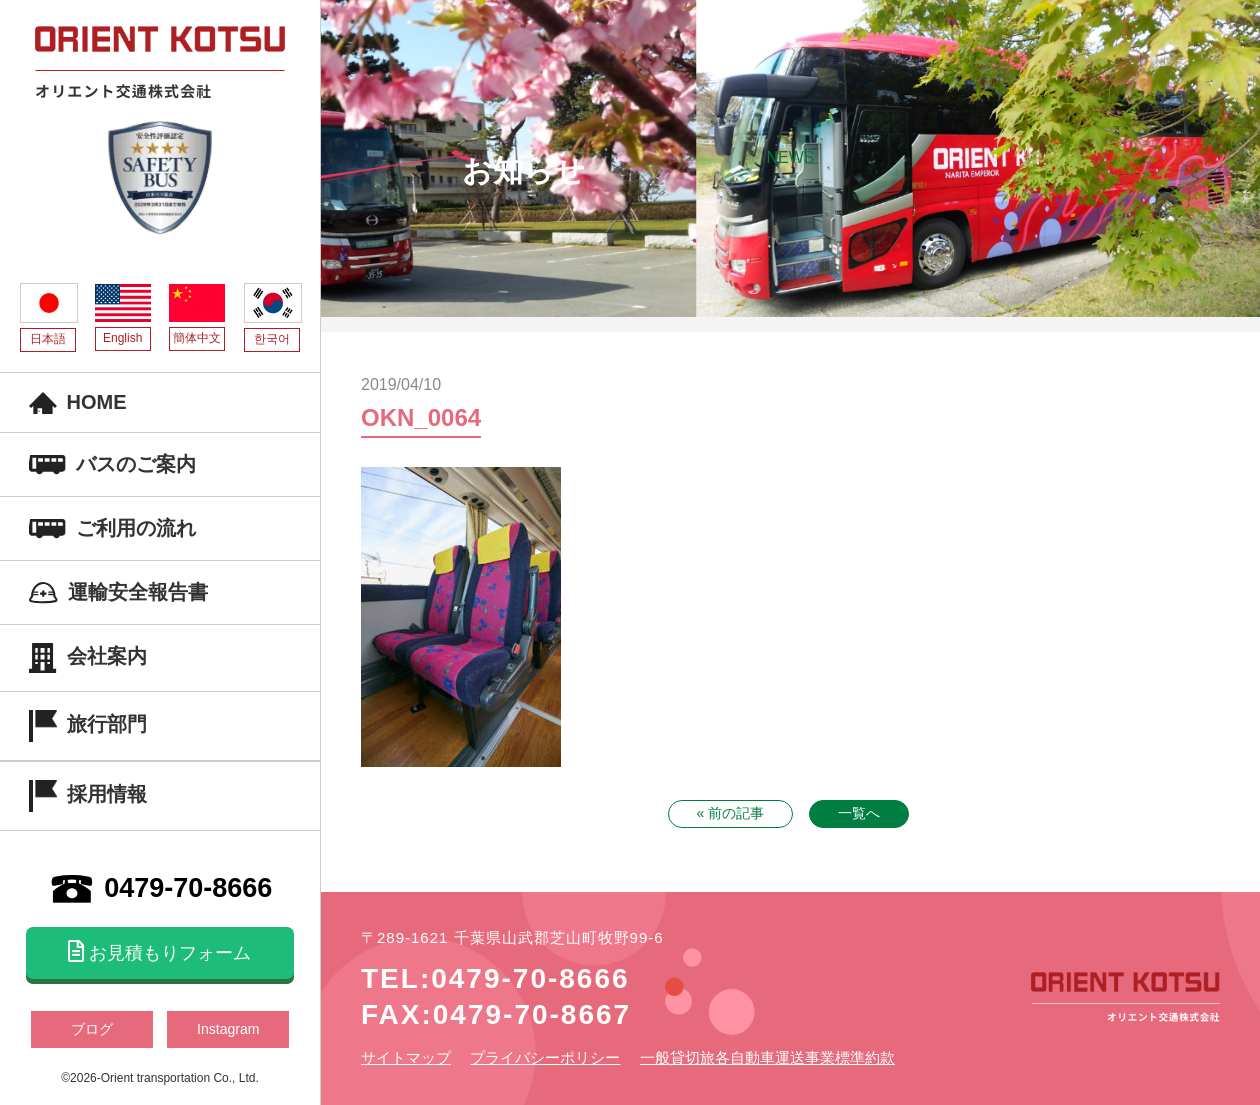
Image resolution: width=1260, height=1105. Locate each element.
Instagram (228, 1029)
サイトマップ (406, 1057)
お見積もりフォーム (159, 952)
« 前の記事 (731, 813)
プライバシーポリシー (545, 1057)
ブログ (92, 1029)
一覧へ (859, 813)
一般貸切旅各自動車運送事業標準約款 (767, 1057)
